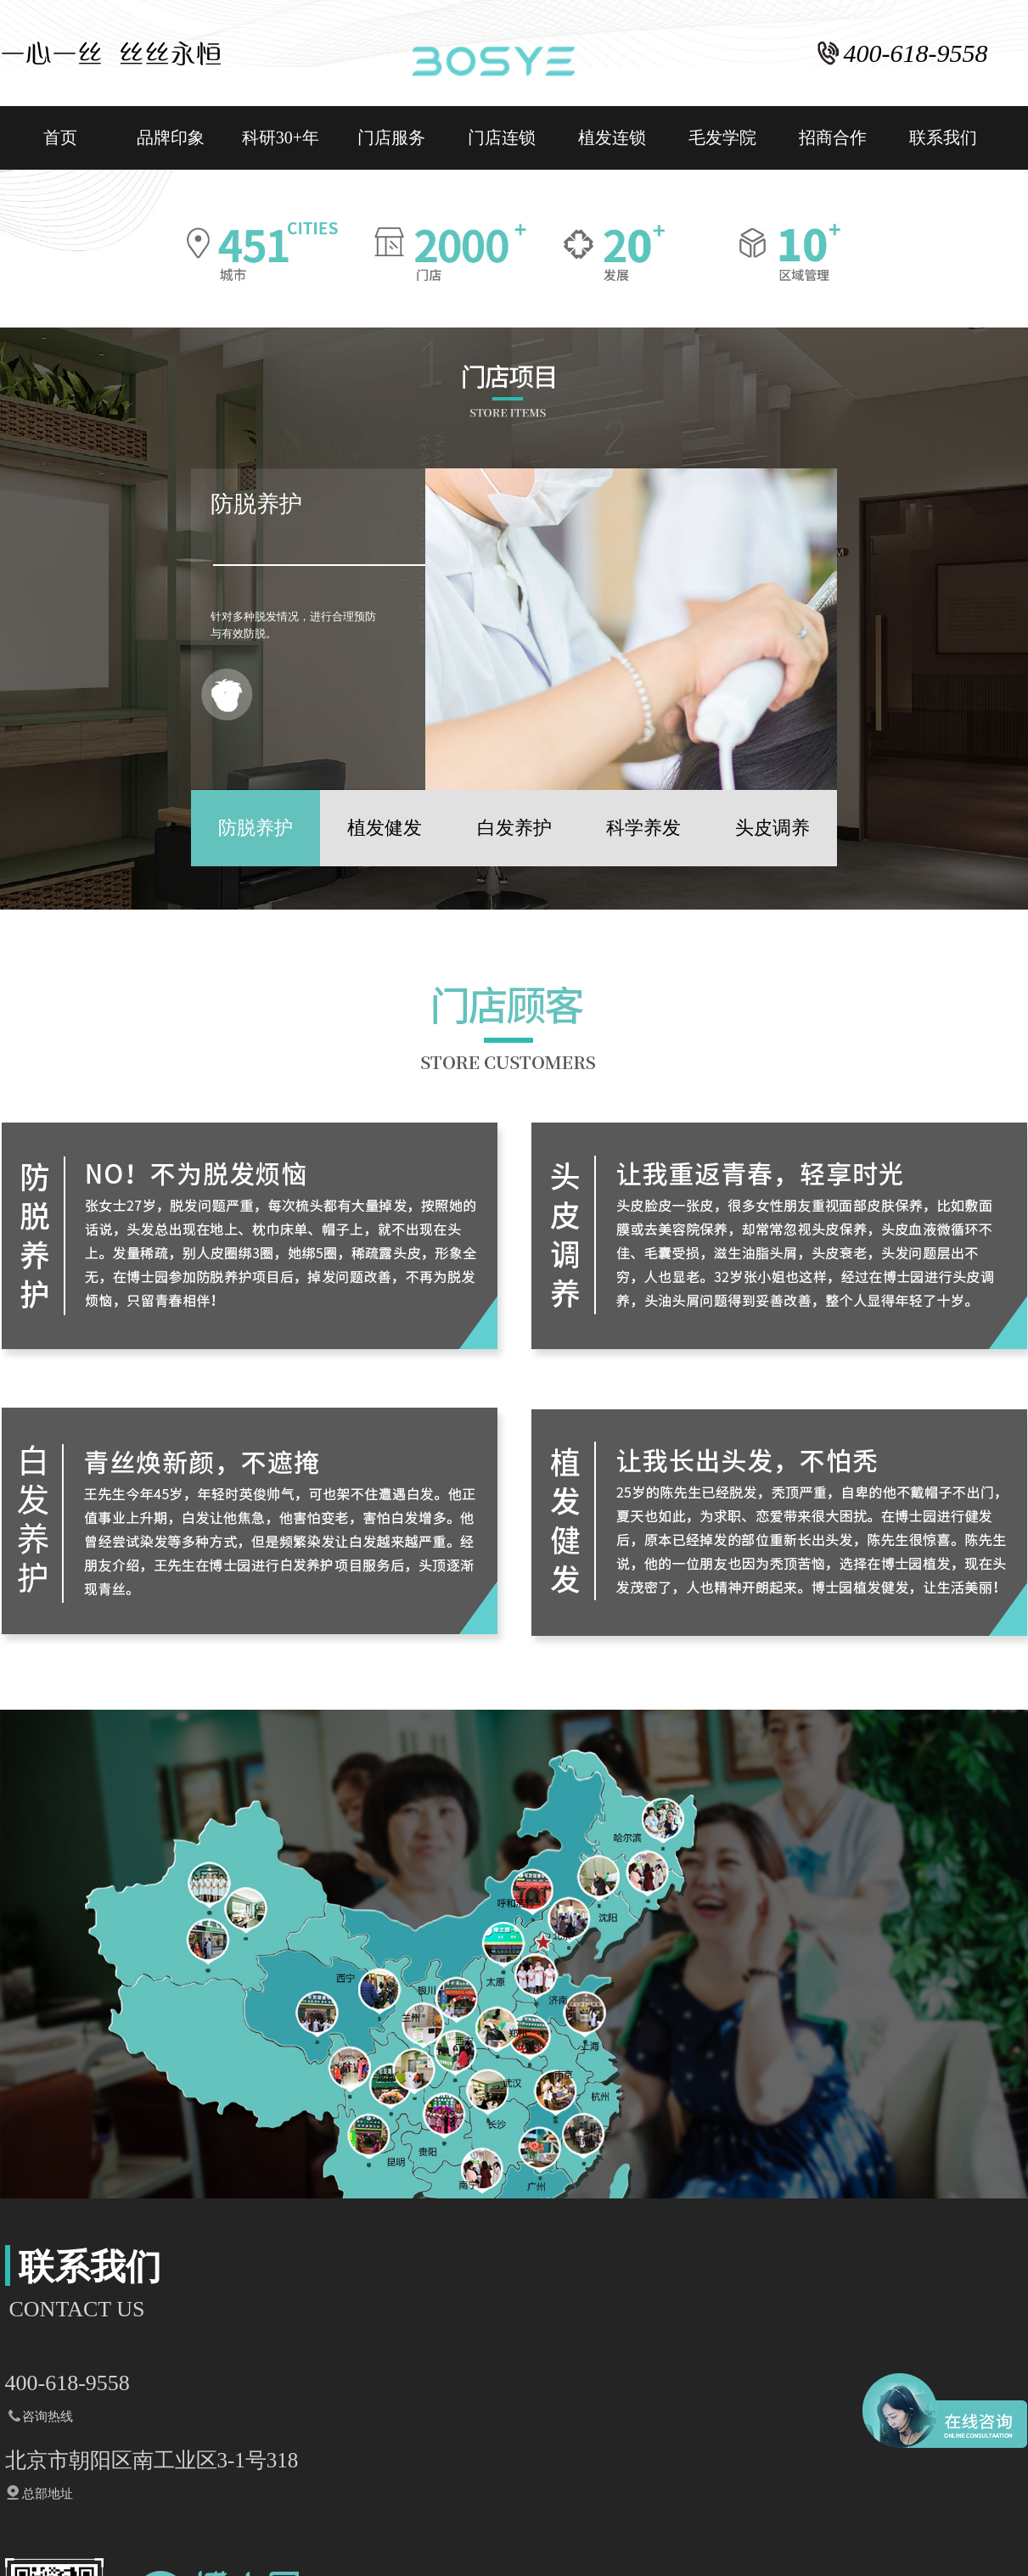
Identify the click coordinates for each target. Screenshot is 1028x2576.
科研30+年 (280, 137)
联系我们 (943, 137)
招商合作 (833, 137)
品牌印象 (171, 137)
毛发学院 (722, 137)
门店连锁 (502, 137)
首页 (60, 137)
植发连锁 (612, 137)
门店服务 (391, 137)
